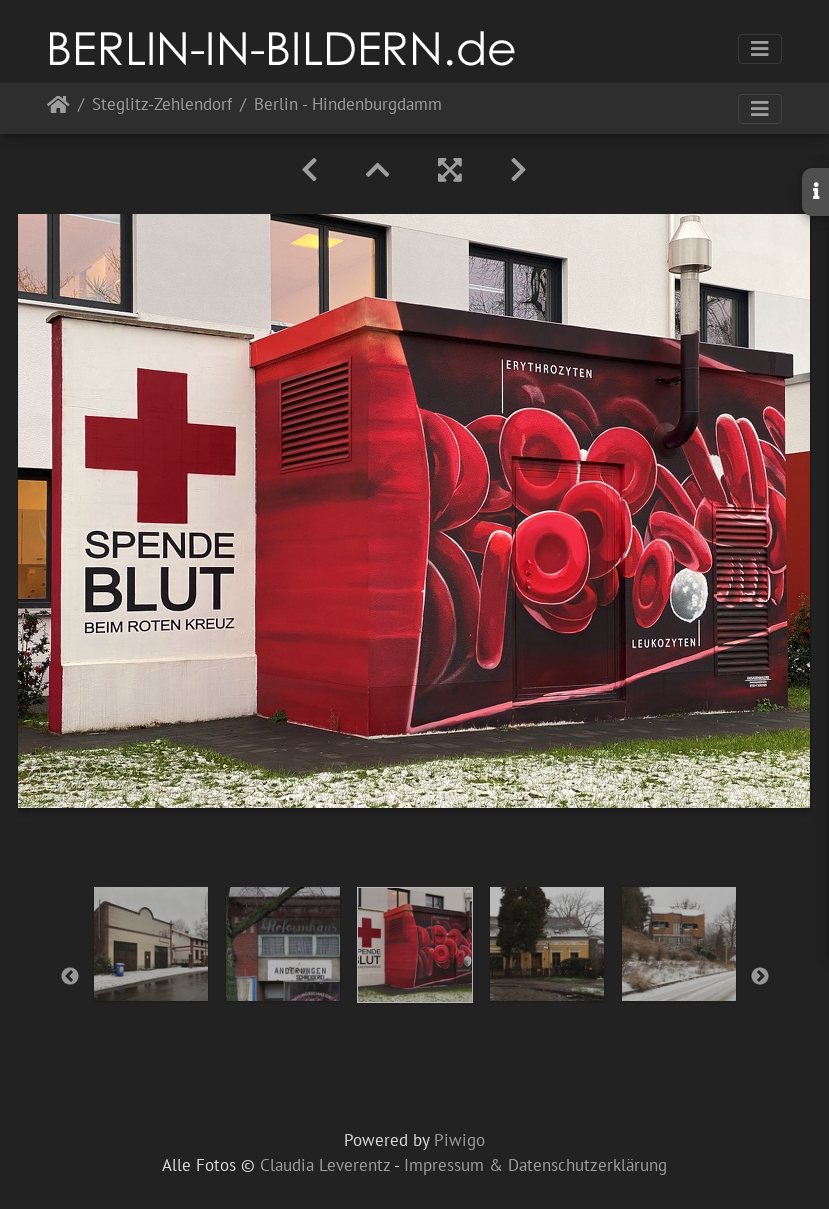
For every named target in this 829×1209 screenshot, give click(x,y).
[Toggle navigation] (760, 49)
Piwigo (459, 1140)
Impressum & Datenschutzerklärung (535, 1165)
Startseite (58, 108)
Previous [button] (70, 977)
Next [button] (760, 977)
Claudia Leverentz (325, 1165)
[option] (151, 944)
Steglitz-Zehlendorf (162, 105)
